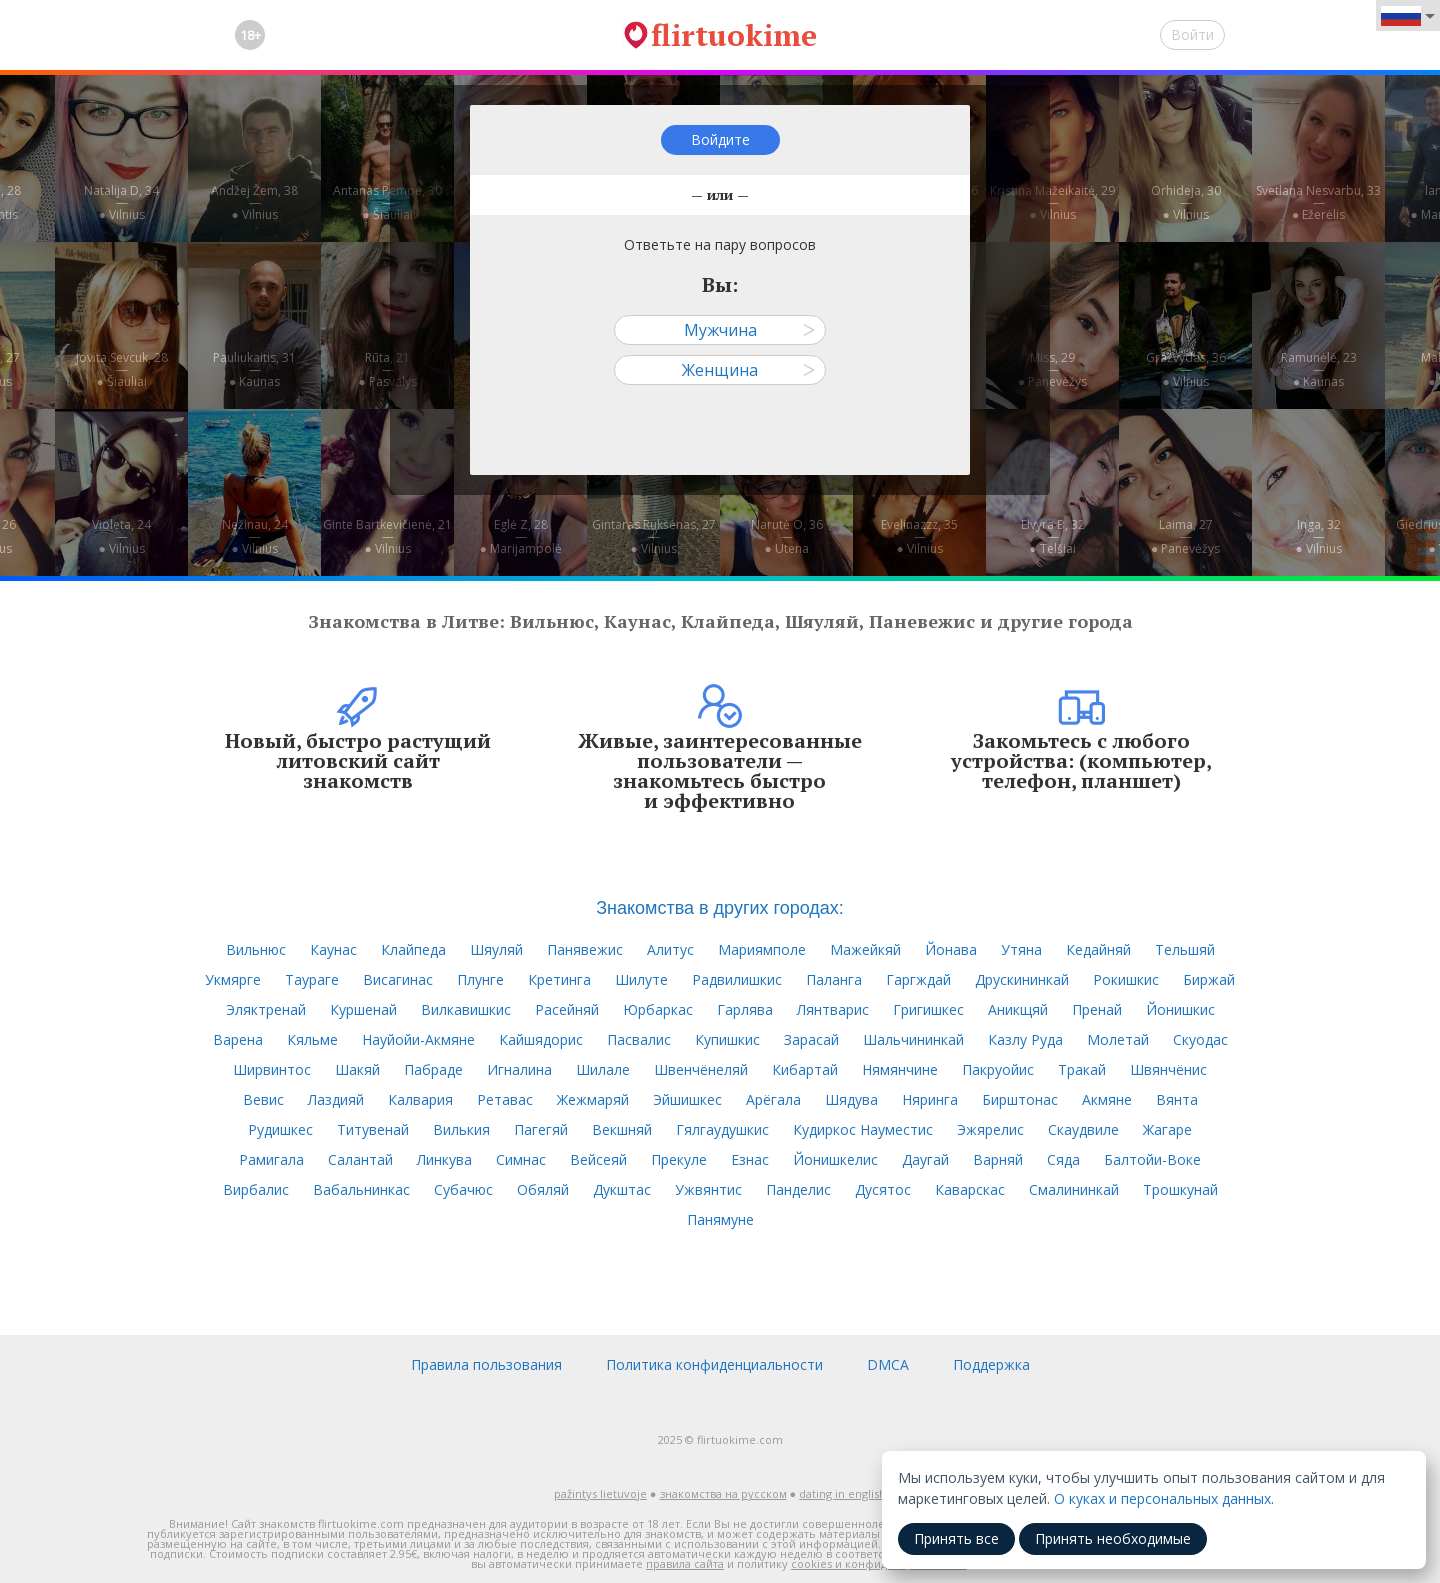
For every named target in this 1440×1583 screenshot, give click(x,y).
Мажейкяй (865, 949)
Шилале (603, 1069)
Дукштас (622, 1189)
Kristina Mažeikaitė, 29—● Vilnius (1052, 202)
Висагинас (398, 979)
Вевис (263, 1099)
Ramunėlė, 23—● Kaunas (1319, 369)
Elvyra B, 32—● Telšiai (1053, 536)
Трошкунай (1180, 1189)
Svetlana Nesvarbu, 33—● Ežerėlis (1318, 202)
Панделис (798, 1189)
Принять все (956, 1538)
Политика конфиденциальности (714, 1364)
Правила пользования (486, 1364)
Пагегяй (541, 1129)
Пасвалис (639, 1039)
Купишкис (727, 1039)
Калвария (420, 1099)
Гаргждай (918, 979)
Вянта (1177, 1099)
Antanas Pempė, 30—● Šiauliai (387, 202)
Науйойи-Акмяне (418, 1039)
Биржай (1209, 979)
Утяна (1021, 949)
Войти (1192, 34)
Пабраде (433, 1069)
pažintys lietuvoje (600, 1493)
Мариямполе (762, 949)
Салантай (360, 1159)
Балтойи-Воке (1152, 1159)
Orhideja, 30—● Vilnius (1186, 202)
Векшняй (622, 1129)
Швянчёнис (1168, 1069)
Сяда (1063, 1159)
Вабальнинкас (361, 1189)
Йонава (951, 949)
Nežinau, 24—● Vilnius (255, 536)
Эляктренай (266, 1009)
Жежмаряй (593, 1099)
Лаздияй (336, 1099)
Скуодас (1200, 1039)
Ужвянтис (708, 1189)
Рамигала (271, 1159)
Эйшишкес (687, 1099)
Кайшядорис (541, 1039)
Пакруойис (998, 1069)
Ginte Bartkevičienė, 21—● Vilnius (387, 536)
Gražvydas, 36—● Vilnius (1186, 369)
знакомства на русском (723, 1493)
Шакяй (357, 1069)
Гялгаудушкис (722, 1129)
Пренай (1097, 1009)
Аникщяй (1018, 1009)
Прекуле (679, 1159)
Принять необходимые (1113, 1538)
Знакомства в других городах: (720, 908)
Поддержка (991, 1364)
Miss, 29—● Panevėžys (1052, 369)
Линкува (444, 1159)
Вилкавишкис (466, 1009)
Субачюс (463, 1189)
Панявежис (585, 949)
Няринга (930, 1099)
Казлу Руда (1025, 1039)
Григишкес (928, 1009)
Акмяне (1107, 1099)
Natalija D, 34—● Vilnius (121, 202)
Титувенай (373, 1129)
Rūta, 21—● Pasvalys (387, 369)
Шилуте (641, 979)
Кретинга (559, 979)
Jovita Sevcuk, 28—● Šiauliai (122, 369)
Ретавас (505, 1099)
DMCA (888, 1364)
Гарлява (745, 1009)
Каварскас (970, 1189)
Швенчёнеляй (701, 1069)
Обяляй (543, 1189)
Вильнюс (256, 949)
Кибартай (805, 1069)
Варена (238, 1039)
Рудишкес (280, 1129)
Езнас (750, 1159)
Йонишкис (1180, 1009)
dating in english (842, 1493)
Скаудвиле (1083, 1129)
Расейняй (567, 1009)
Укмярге (233, 979)
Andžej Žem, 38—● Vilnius (254, 202)
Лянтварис (833, 1009)
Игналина (519, 1069)
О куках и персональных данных (1162, 1498)
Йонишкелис (835, 1159)
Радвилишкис (737, 979)
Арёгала (773, 1099)
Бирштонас (1020, 1099)
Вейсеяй (598, 1159)
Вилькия (461, 1129)
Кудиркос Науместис (863, 1129)
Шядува (851, 1099)
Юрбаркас (658, 1009)
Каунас (333, 949)
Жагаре (1167, 1129)
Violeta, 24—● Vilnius (121, 536)
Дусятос (883, 1189)
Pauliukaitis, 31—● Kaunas (254, 369)
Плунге (480, 979)
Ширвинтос (272, 1069)
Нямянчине (900, 1069)
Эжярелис (990, 1129)
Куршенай (363, 1009)
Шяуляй (496, 949)
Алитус (670, 949)
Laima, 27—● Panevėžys (1185, 536)
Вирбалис (256, 1189)
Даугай (925, 1159)
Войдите (720, 139)
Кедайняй (1098, 949)
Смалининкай (1074, 1189)
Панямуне (720, 1219)
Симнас (521, 1159)
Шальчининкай (913, 1039)
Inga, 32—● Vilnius (1318, 536)
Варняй (998, 1159)
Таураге (312, 979)
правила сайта (685, 1563)
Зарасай (811, 1039)
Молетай (1118, 1039)
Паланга (834, 979)
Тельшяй (1185, 949)
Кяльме (312, 1039)
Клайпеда (413, 949)
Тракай (1082, 1069)
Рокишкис (1126, 979)
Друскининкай (1022, 979)
